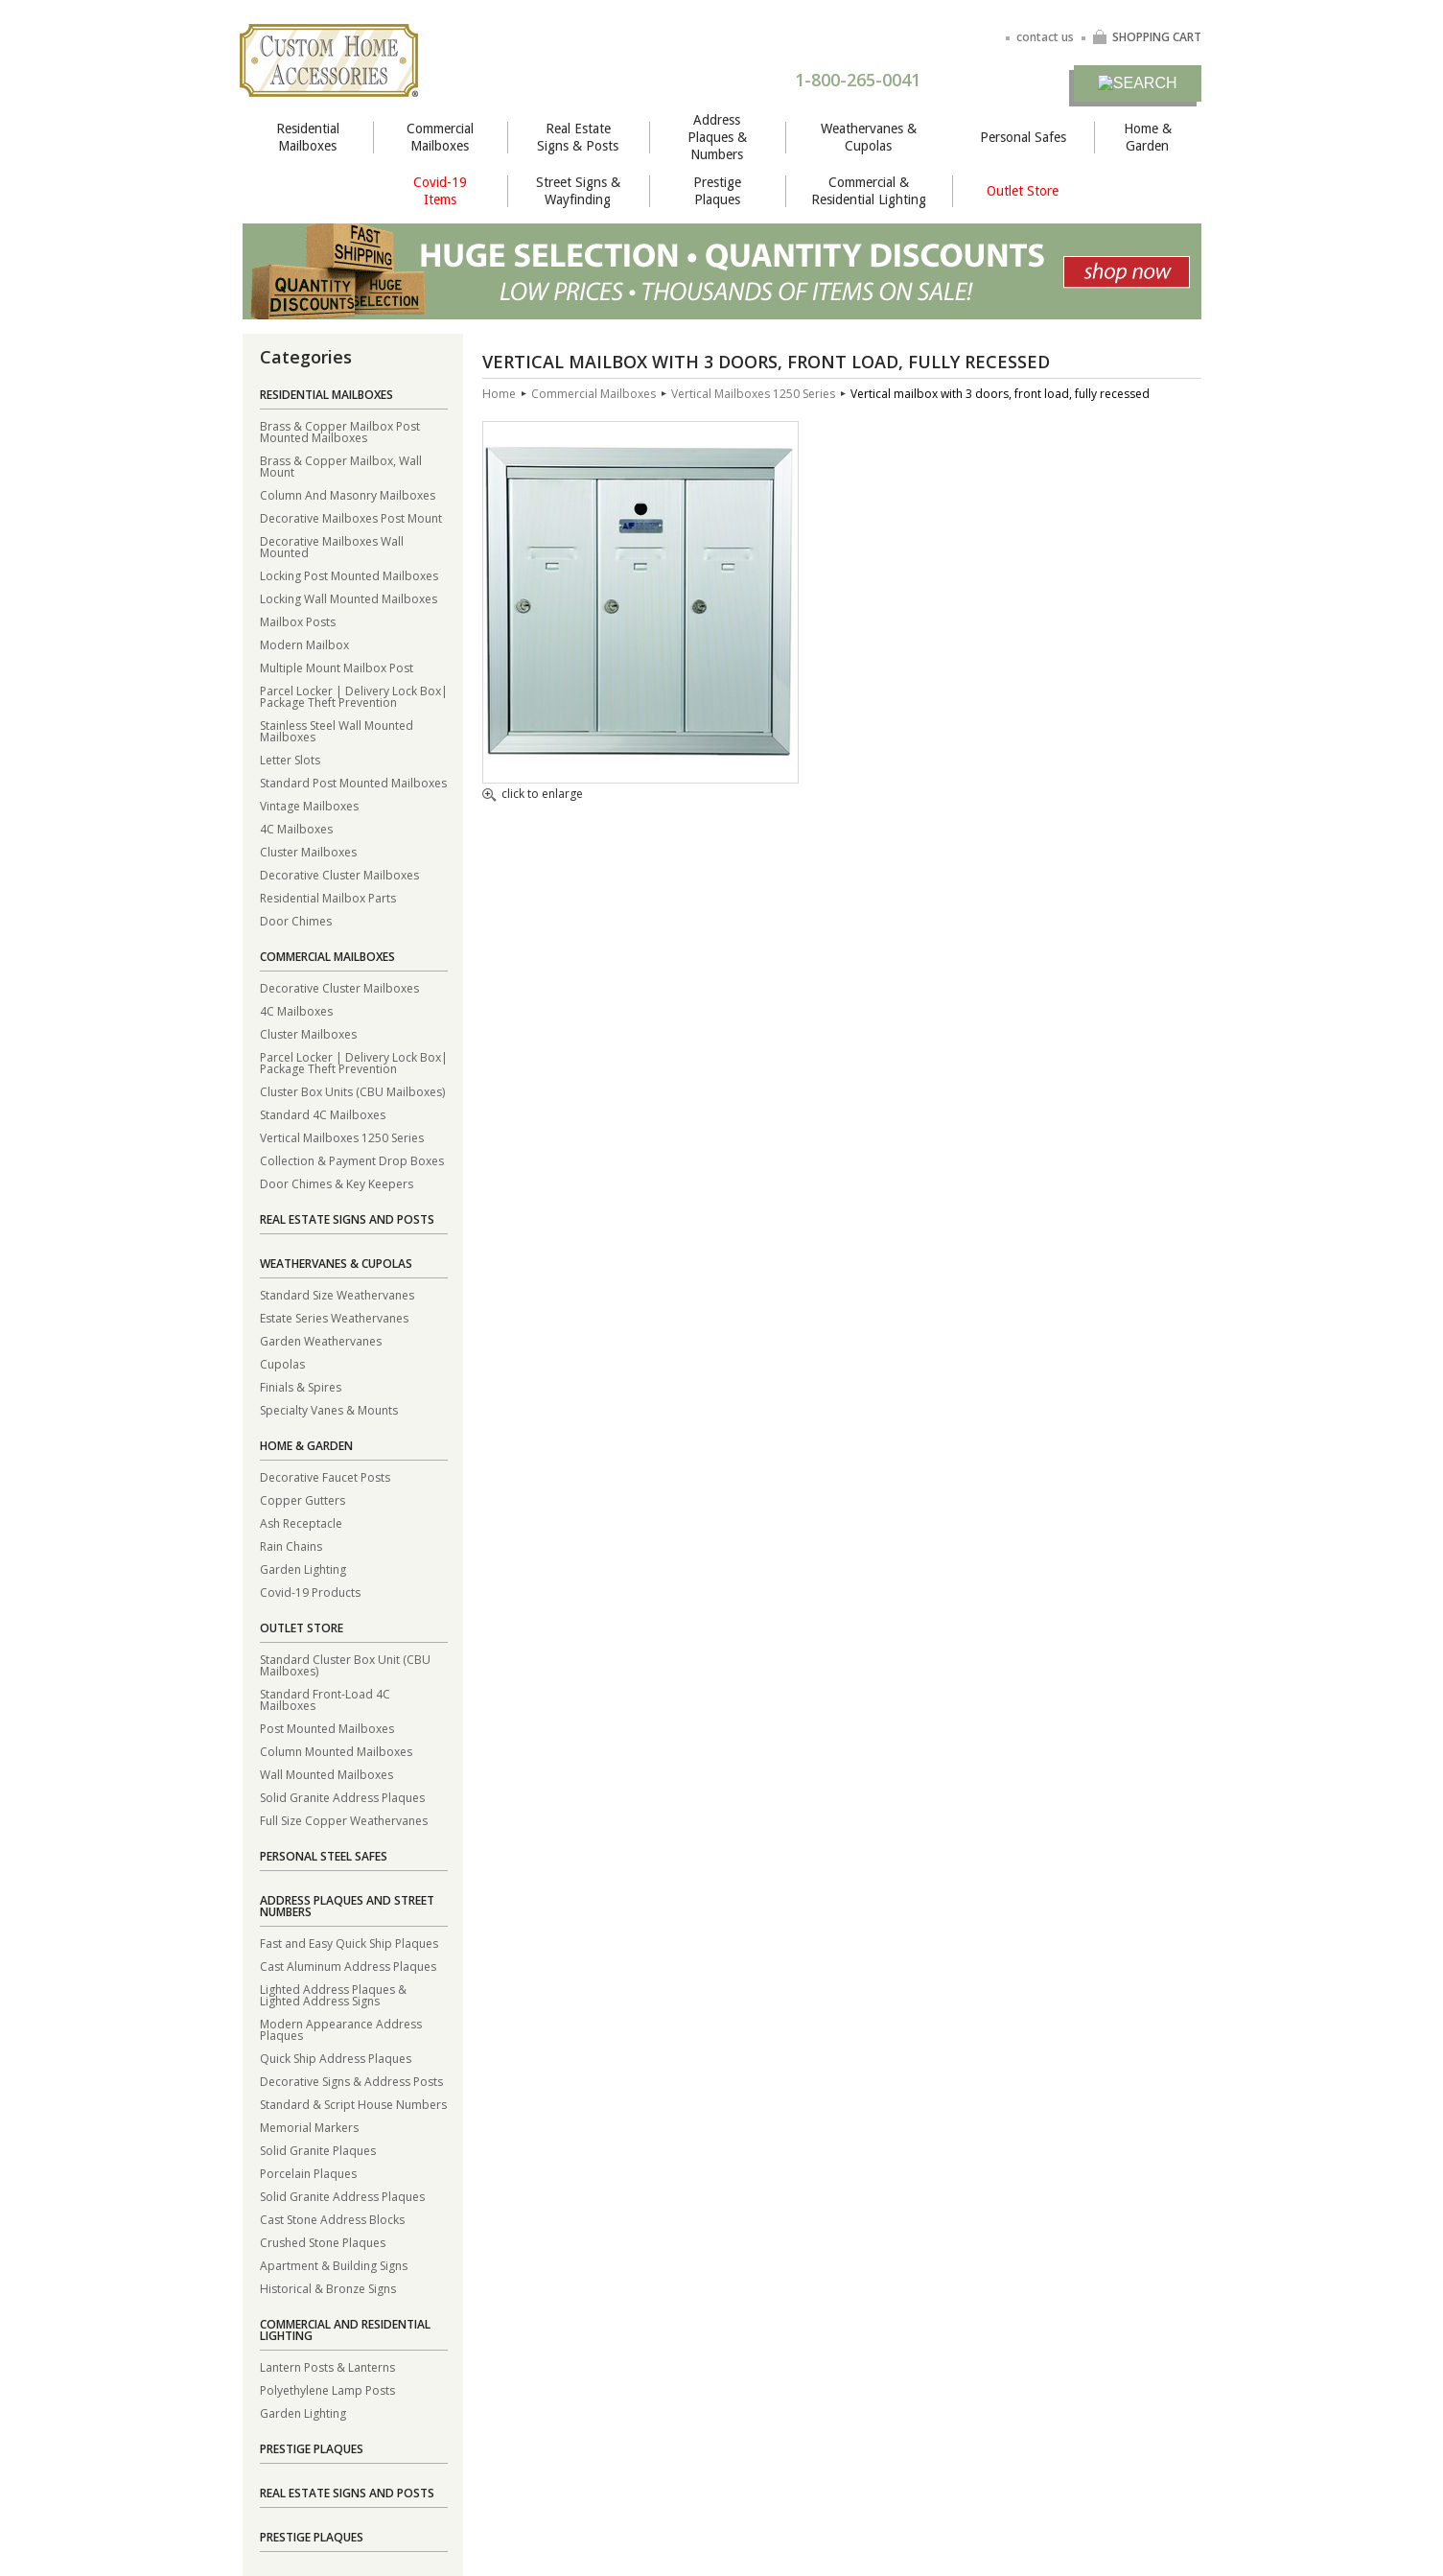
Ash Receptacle (301, 1522)
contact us (1045, 37)
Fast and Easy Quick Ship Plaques (349, 1942)
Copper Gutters (302, 1499)
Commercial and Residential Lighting (345, 2330)
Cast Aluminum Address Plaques (348, 1965)
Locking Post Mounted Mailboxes (349, 575)
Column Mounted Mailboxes (336, 1751)
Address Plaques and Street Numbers (347, 1906)
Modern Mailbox (304, 644)
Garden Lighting (303, 1568)
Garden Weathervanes (321, 1340)
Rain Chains (291, 1545)
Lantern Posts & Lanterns (327, 2366)
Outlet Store (1023, 191)
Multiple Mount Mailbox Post (336, 667)
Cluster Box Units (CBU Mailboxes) (352, 1091)
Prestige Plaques (717, 191)
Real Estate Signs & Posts (577, 137)
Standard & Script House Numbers (353, 2103)
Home (499, 394)
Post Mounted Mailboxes (327, 1728)
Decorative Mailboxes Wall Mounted (332, 546)
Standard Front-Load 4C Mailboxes (325, 1699)
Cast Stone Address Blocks (332, 2219)
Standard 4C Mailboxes (322, 1114)
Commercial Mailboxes (440, 137)
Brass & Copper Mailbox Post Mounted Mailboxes (340, 431)
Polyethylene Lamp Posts (327, 2389)
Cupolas (282, 1363)
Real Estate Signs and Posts (347, 1219)
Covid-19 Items (440, 191)
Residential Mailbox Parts (328, 897)
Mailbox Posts (298, 621)
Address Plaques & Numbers (717, 137)
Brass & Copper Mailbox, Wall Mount (341, 466)
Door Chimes (296, 920)
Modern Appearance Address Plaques (341, 2029)
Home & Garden (1148, 137)
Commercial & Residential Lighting (868, 191)
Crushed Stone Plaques (322, 2242)
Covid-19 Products (310, 1591)
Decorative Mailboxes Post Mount (351, 517)
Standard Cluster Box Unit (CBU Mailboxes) (345, 1664)
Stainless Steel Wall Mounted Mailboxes (336, 730)
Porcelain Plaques (308, 2173)
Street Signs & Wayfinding (578, 191)
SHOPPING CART (1146, 37)
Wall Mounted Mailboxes (326, 1774)
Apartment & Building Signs (333, 2265)
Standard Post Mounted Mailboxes (353, 782)
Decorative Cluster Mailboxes (339, 874)
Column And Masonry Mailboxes (347, 494)
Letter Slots (290, 759)
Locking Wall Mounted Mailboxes (348, 598)
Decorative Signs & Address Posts (351, 2080)
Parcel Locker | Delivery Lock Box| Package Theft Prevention (354, 696)
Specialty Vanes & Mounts (329, 1409)
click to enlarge (532, 795)
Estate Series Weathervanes (334, 1317)
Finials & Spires (300, 1386)
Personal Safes (1023, 137)
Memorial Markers (309, 2126)
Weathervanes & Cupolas (869, 137)
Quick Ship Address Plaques (335, 2057)
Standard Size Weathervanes (337, 1294)
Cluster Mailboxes (308, 851)
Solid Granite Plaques (318, 2150)
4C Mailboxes (296, 828)
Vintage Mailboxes (309, 805)
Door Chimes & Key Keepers (336, 1183)
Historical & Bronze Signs (328, 2288)
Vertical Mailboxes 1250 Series (342, 1137)
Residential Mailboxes (307, 137)
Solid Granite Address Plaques (342, 1797)
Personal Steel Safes (323, 1856)
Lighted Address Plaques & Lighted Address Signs (333, 1994)
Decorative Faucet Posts (325, 1476)
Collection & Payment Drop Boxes (352, 1160)
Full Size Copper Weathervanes (344, 1820)
